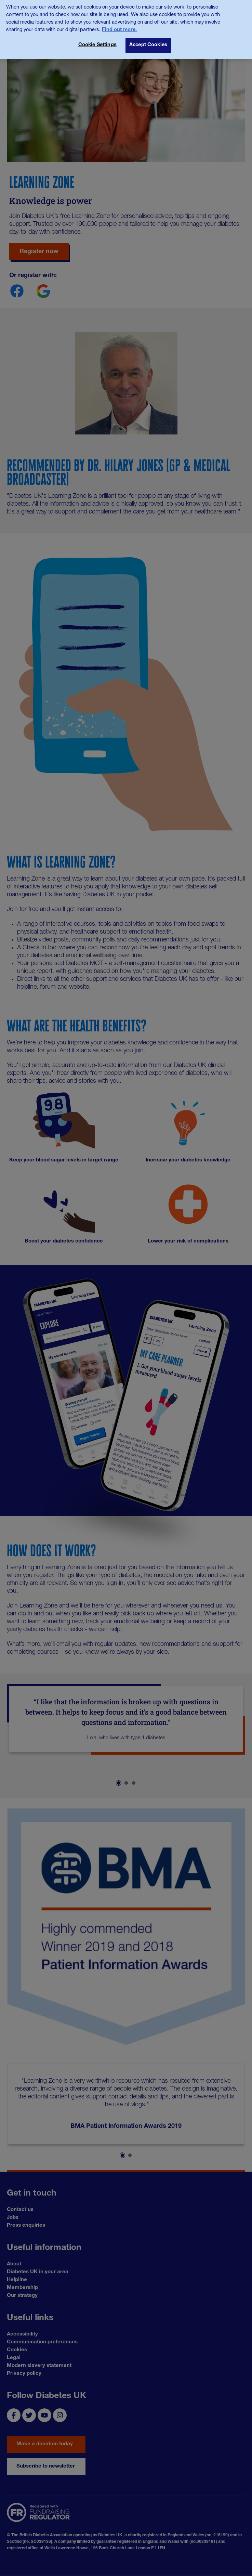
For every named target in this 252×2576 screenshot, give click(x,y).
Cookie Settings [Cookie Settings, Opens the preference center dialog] (97, 41)
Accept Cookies (148, 41)
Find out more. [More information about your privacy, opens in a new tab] (119, 26)
